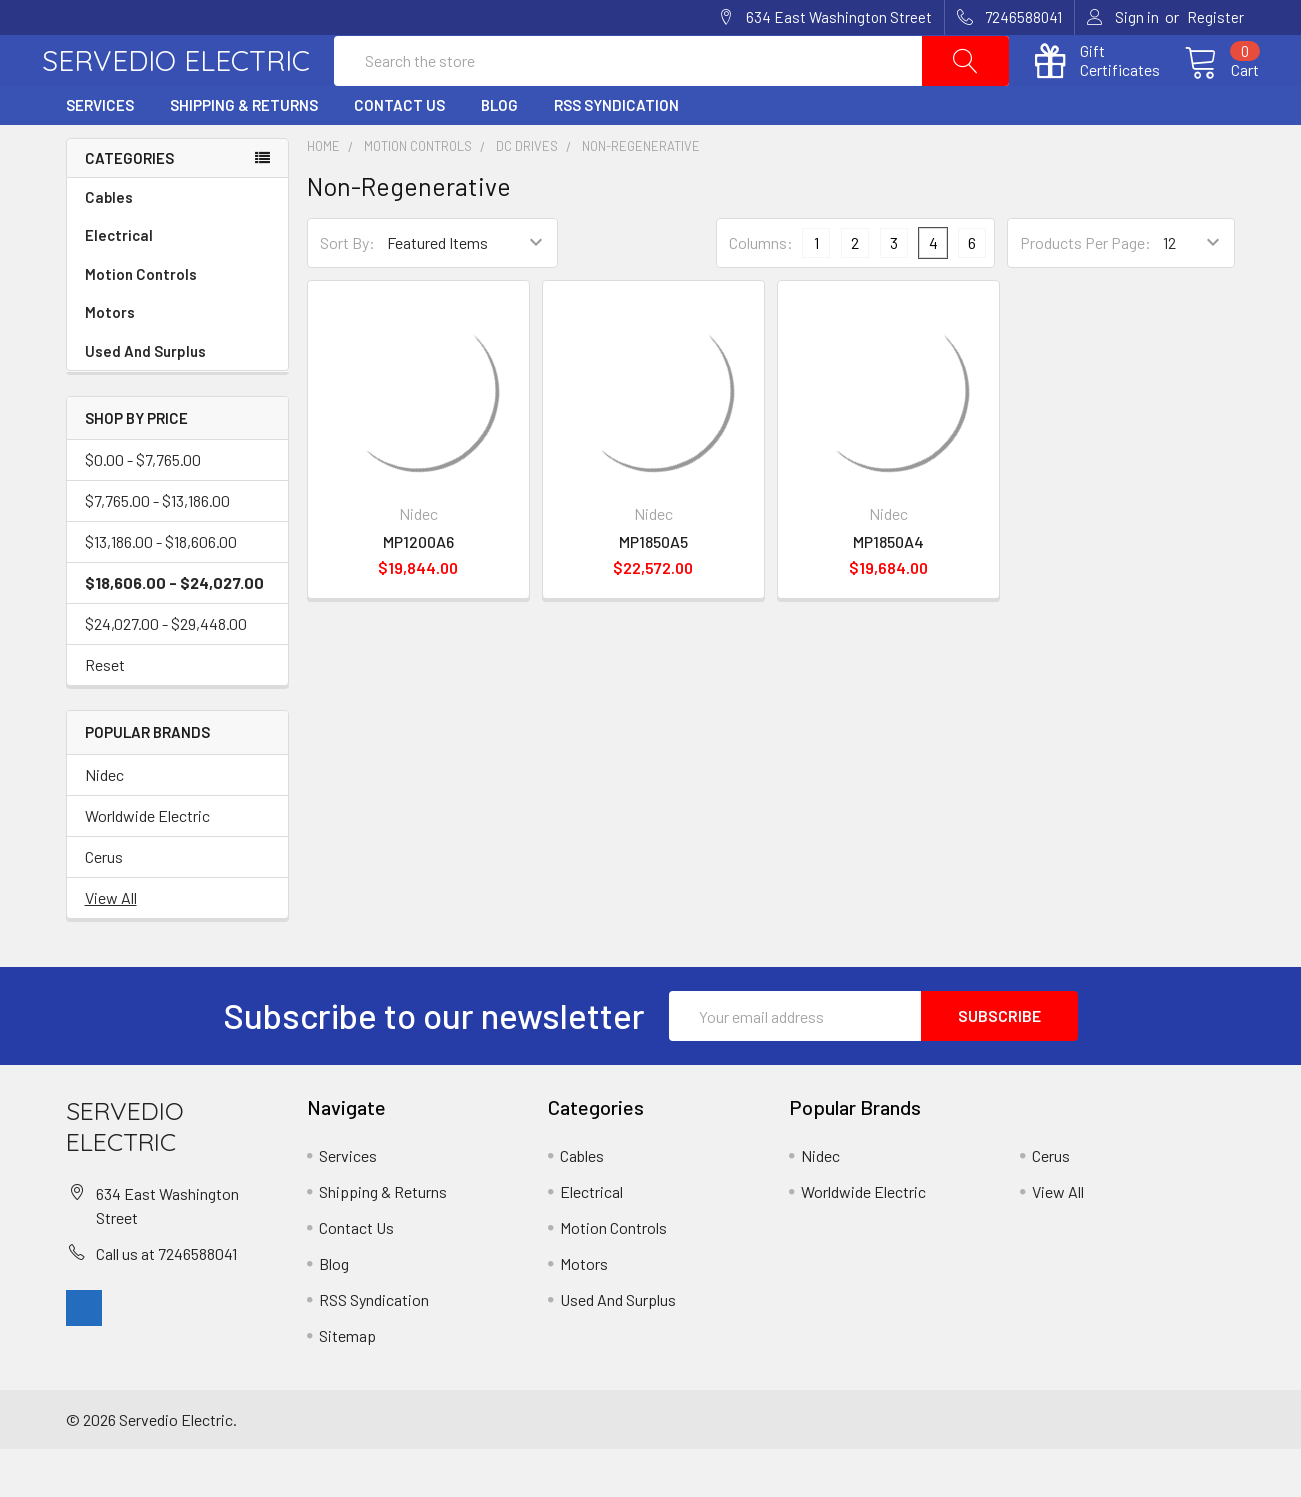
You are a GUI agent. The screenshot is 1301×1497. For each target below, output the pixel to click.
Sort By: (347, 290)
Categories (129, 205)
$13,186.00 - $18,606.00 (161, 589)
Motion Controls (177, 322)
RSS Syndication (616, 153)
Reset (105, 712)
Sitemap (347, 1383)
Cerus (104, 904)
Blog (499, 153)
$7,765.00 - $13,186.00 (157, 548)
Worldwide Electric (147, 863)
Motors (110, 360)
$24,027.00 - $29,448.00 (166, 671)
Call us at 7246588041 (166, 1300)
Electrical (177, 283)
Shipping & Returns (244, 153)
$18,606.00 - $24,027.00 (174, 630)
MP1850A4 (888, 589)
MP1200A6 (418, 589)
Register (1215, 17)
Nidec (104, 822)
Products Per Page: (1085, 290)
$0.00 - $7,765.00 (143, 507)
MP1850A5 (653, 589)
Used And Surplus (145, 399)
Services (100, 153)
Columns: (761, 289)
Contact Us (399, 153)
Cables (177, 245)
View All (111, 945)
